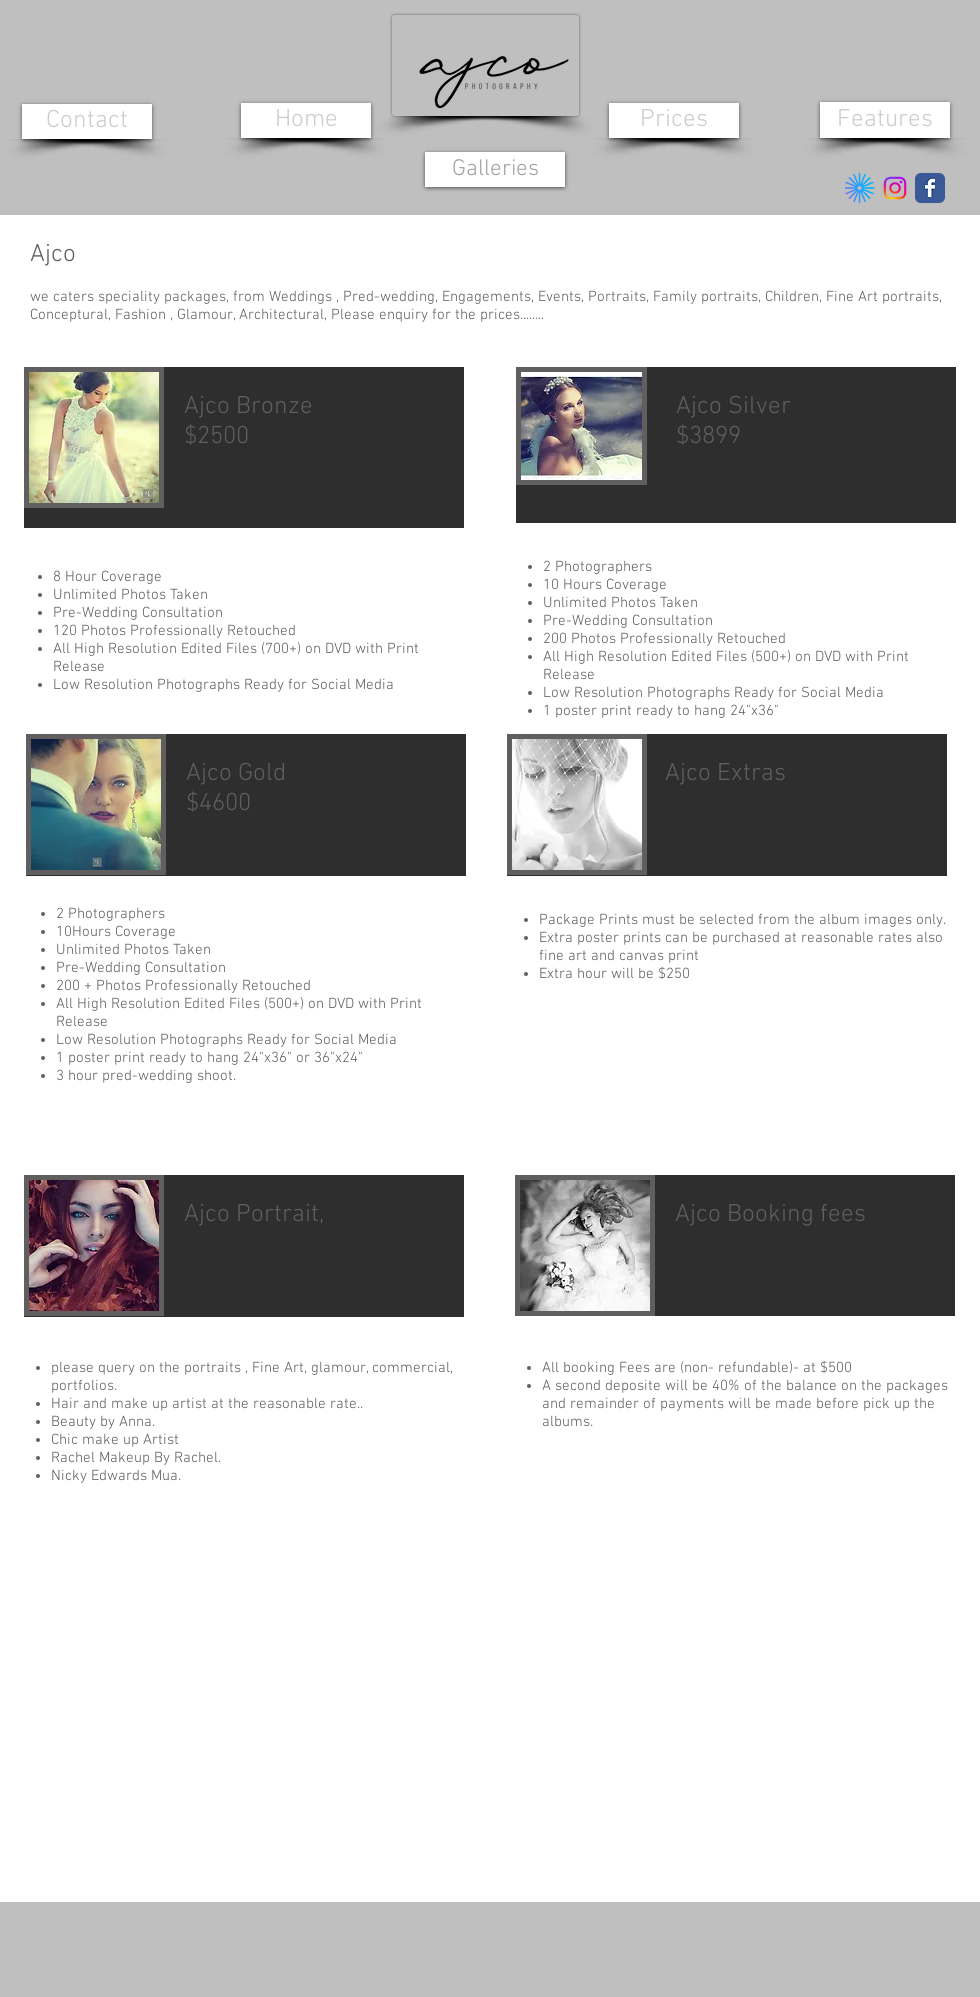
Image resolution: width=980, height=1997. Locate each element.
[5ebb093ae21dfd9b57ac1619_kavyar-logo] (860, 188)
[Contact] (87, 121)
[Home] (306, 120)
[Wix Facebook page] (930, 188)
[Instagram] (895, 188)
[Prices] (674, 120)
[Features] (885, 120)
